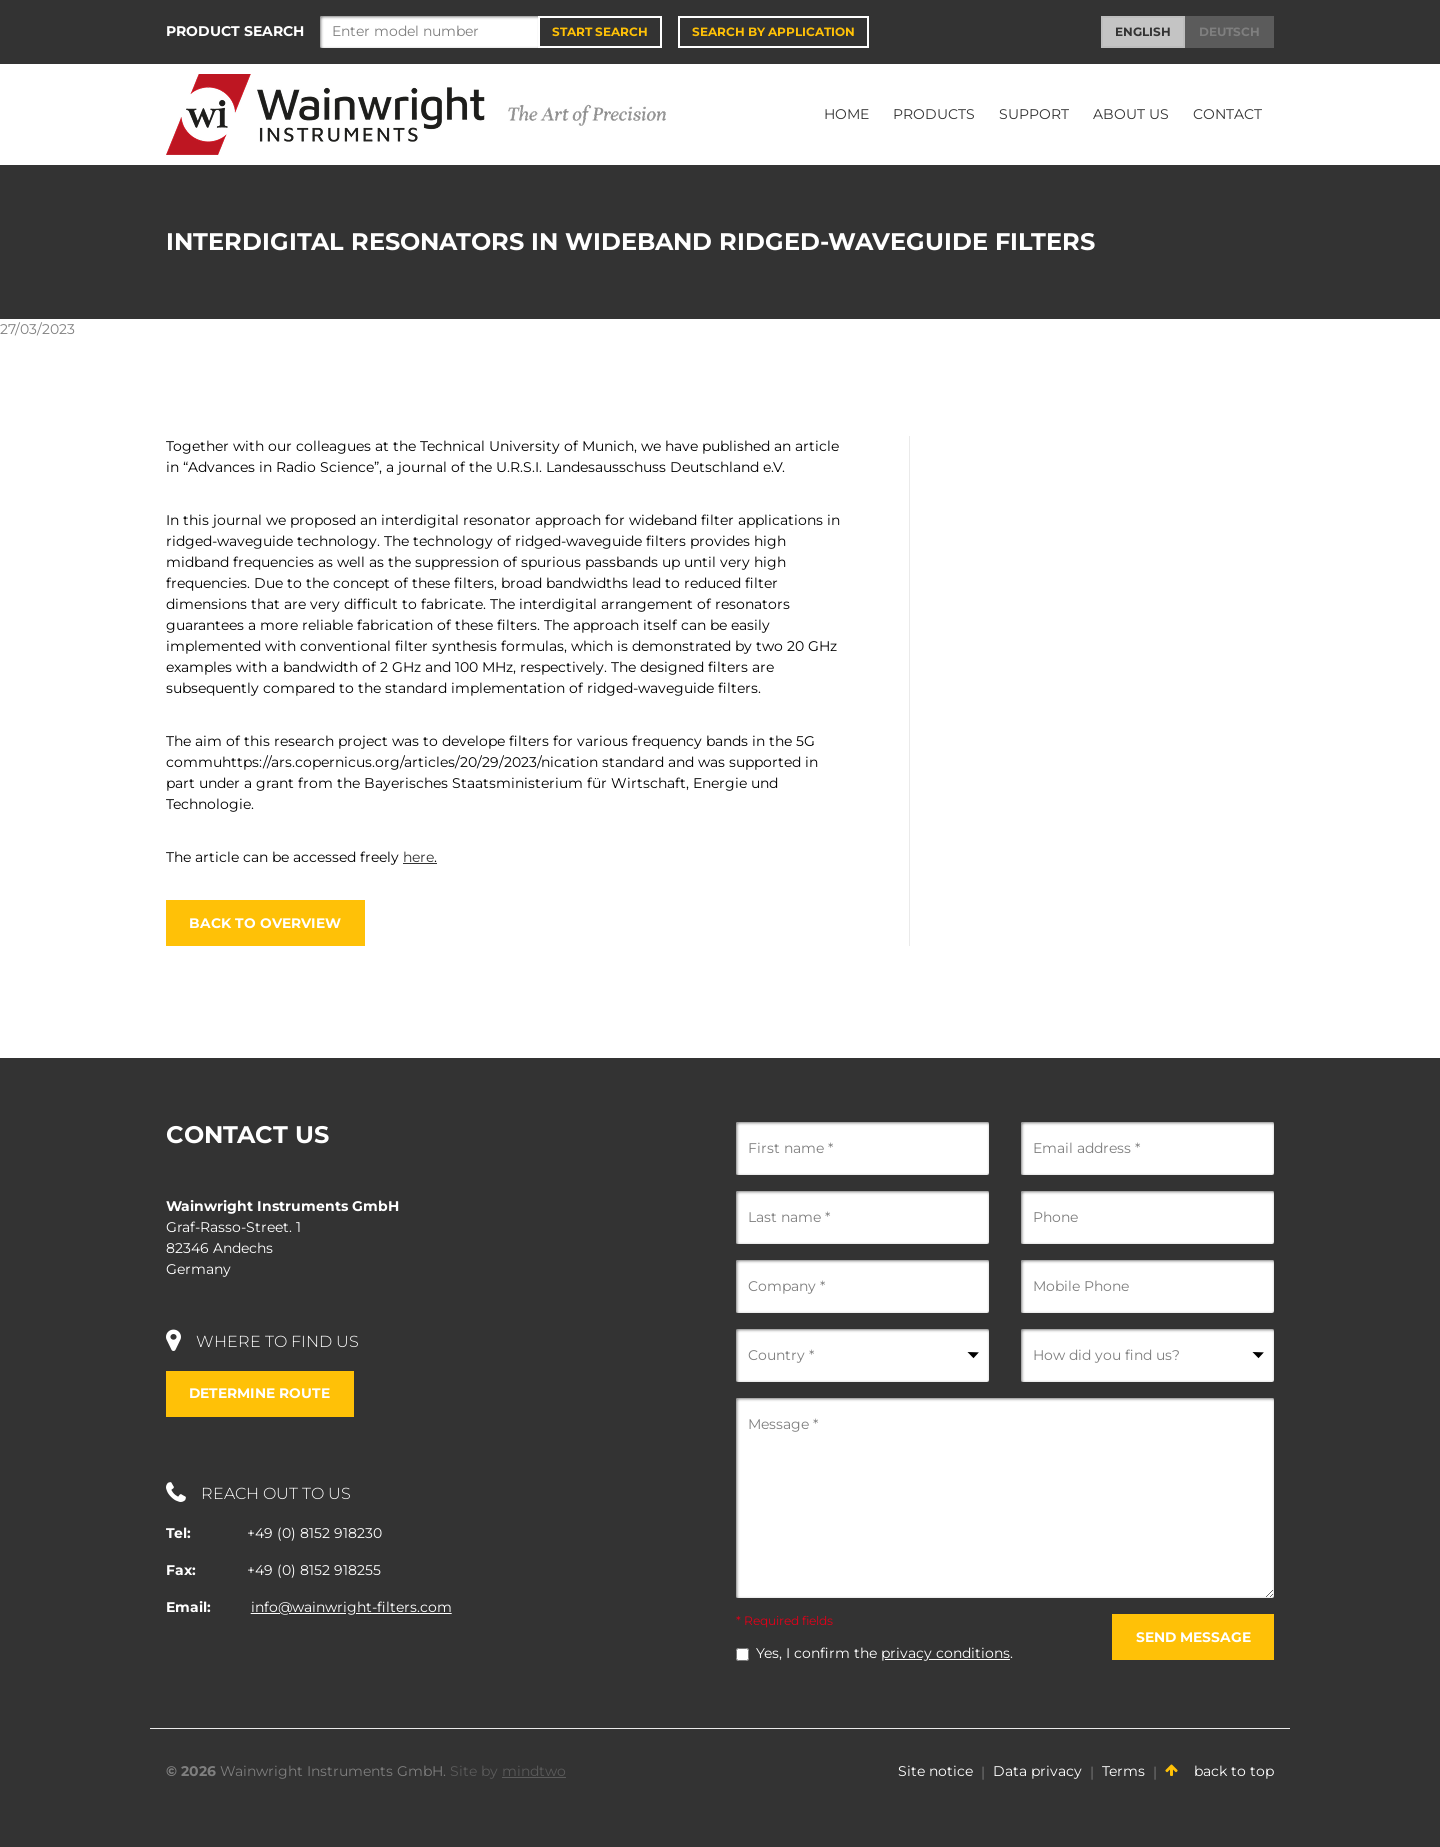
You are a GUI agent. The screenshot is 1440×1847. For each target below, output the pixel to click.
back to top (1219, 1772)
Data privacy (1037, 1772)
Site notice (935, 1772)
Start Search (600, 31)
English (1143, 31)
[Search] (429, 32)
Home (846, 114)
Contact (1227, 114)
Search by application (773, 31)
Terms (1123, 1772)
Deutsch (1229, 31)
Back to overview (266, 923)
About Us (1131, 114)
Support (1034, 114)
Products (934, 114)
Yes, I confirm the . (884, 1654)
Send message (1192, 1637)
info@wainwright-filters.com (351, 1608)
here (420, 857)
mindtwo (534, 1772)
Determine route (261, 1394)
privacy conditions (945, 1654)
